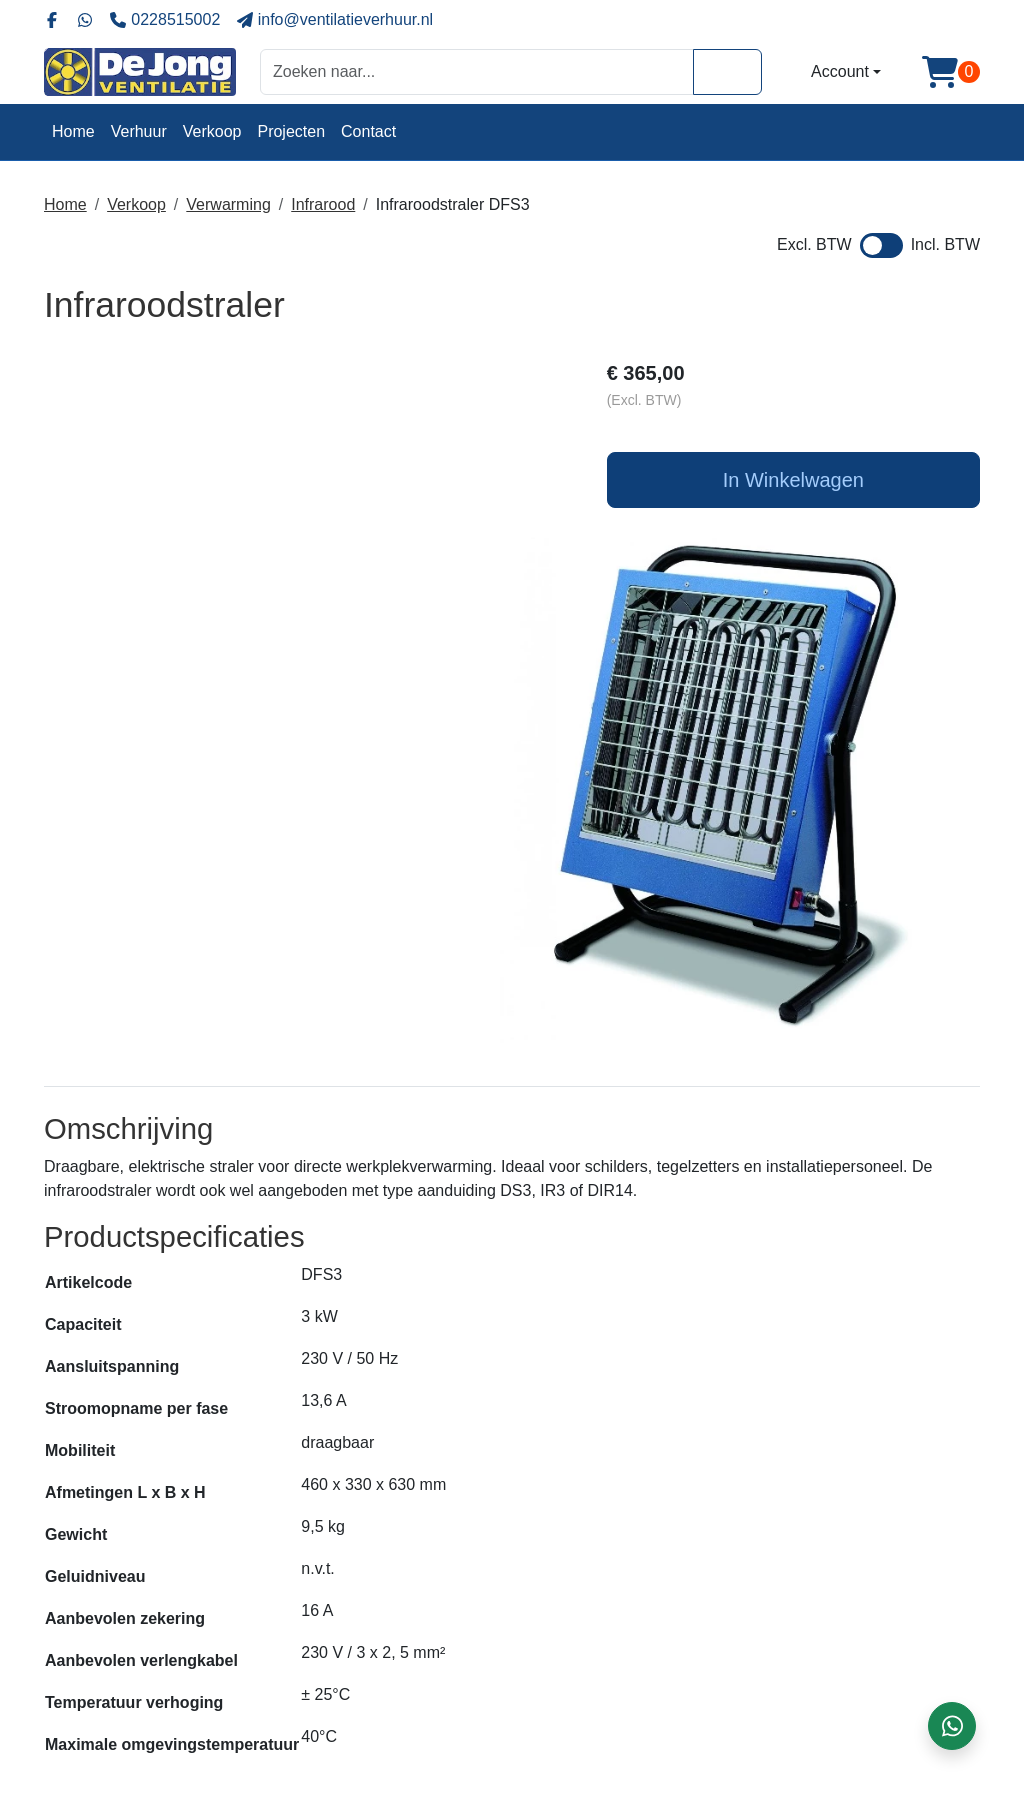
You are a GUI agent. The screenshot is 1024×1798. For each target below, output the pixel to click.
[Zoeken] (727, 71)
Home (73, 131)
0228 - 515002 (127, 1690)
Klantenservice (576, 1682)
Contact (368, 131)
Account (840, 71)
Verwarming (228, 204)
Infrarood (323, 204)
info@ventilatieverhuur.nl (163, 1722)
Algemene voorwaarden (608, 1658)
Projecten (291, 131)
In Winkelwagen (831, 483)
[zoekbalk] (477, 71)
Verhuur (139, 131)
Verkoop (212, 131)
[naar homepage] (140, 72)
